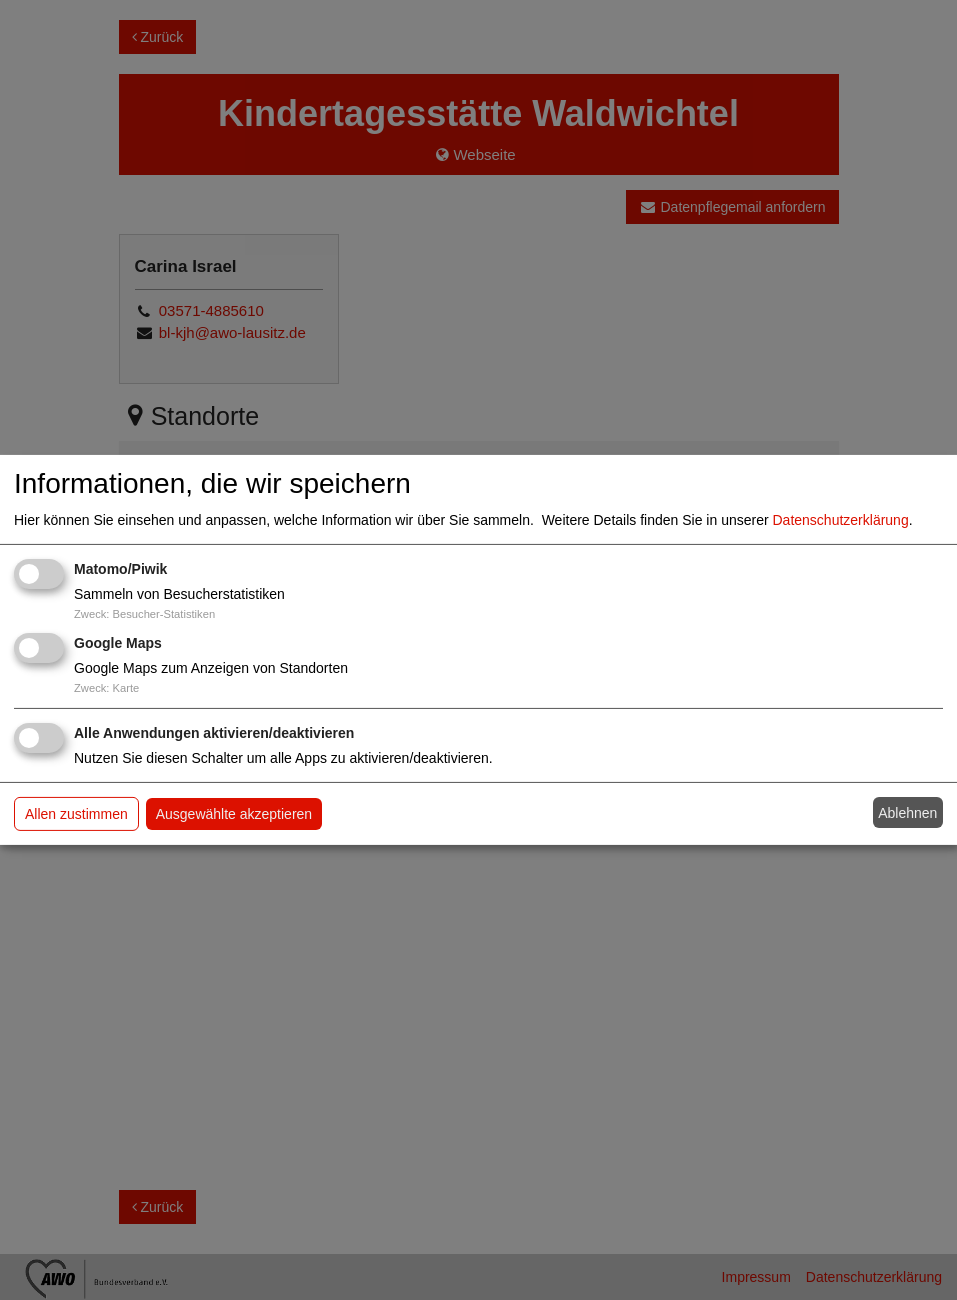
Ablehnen (907, 813)
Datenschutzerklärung (841, 520)
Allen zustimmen (76, 814)
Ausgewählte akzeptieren (234, 814)
